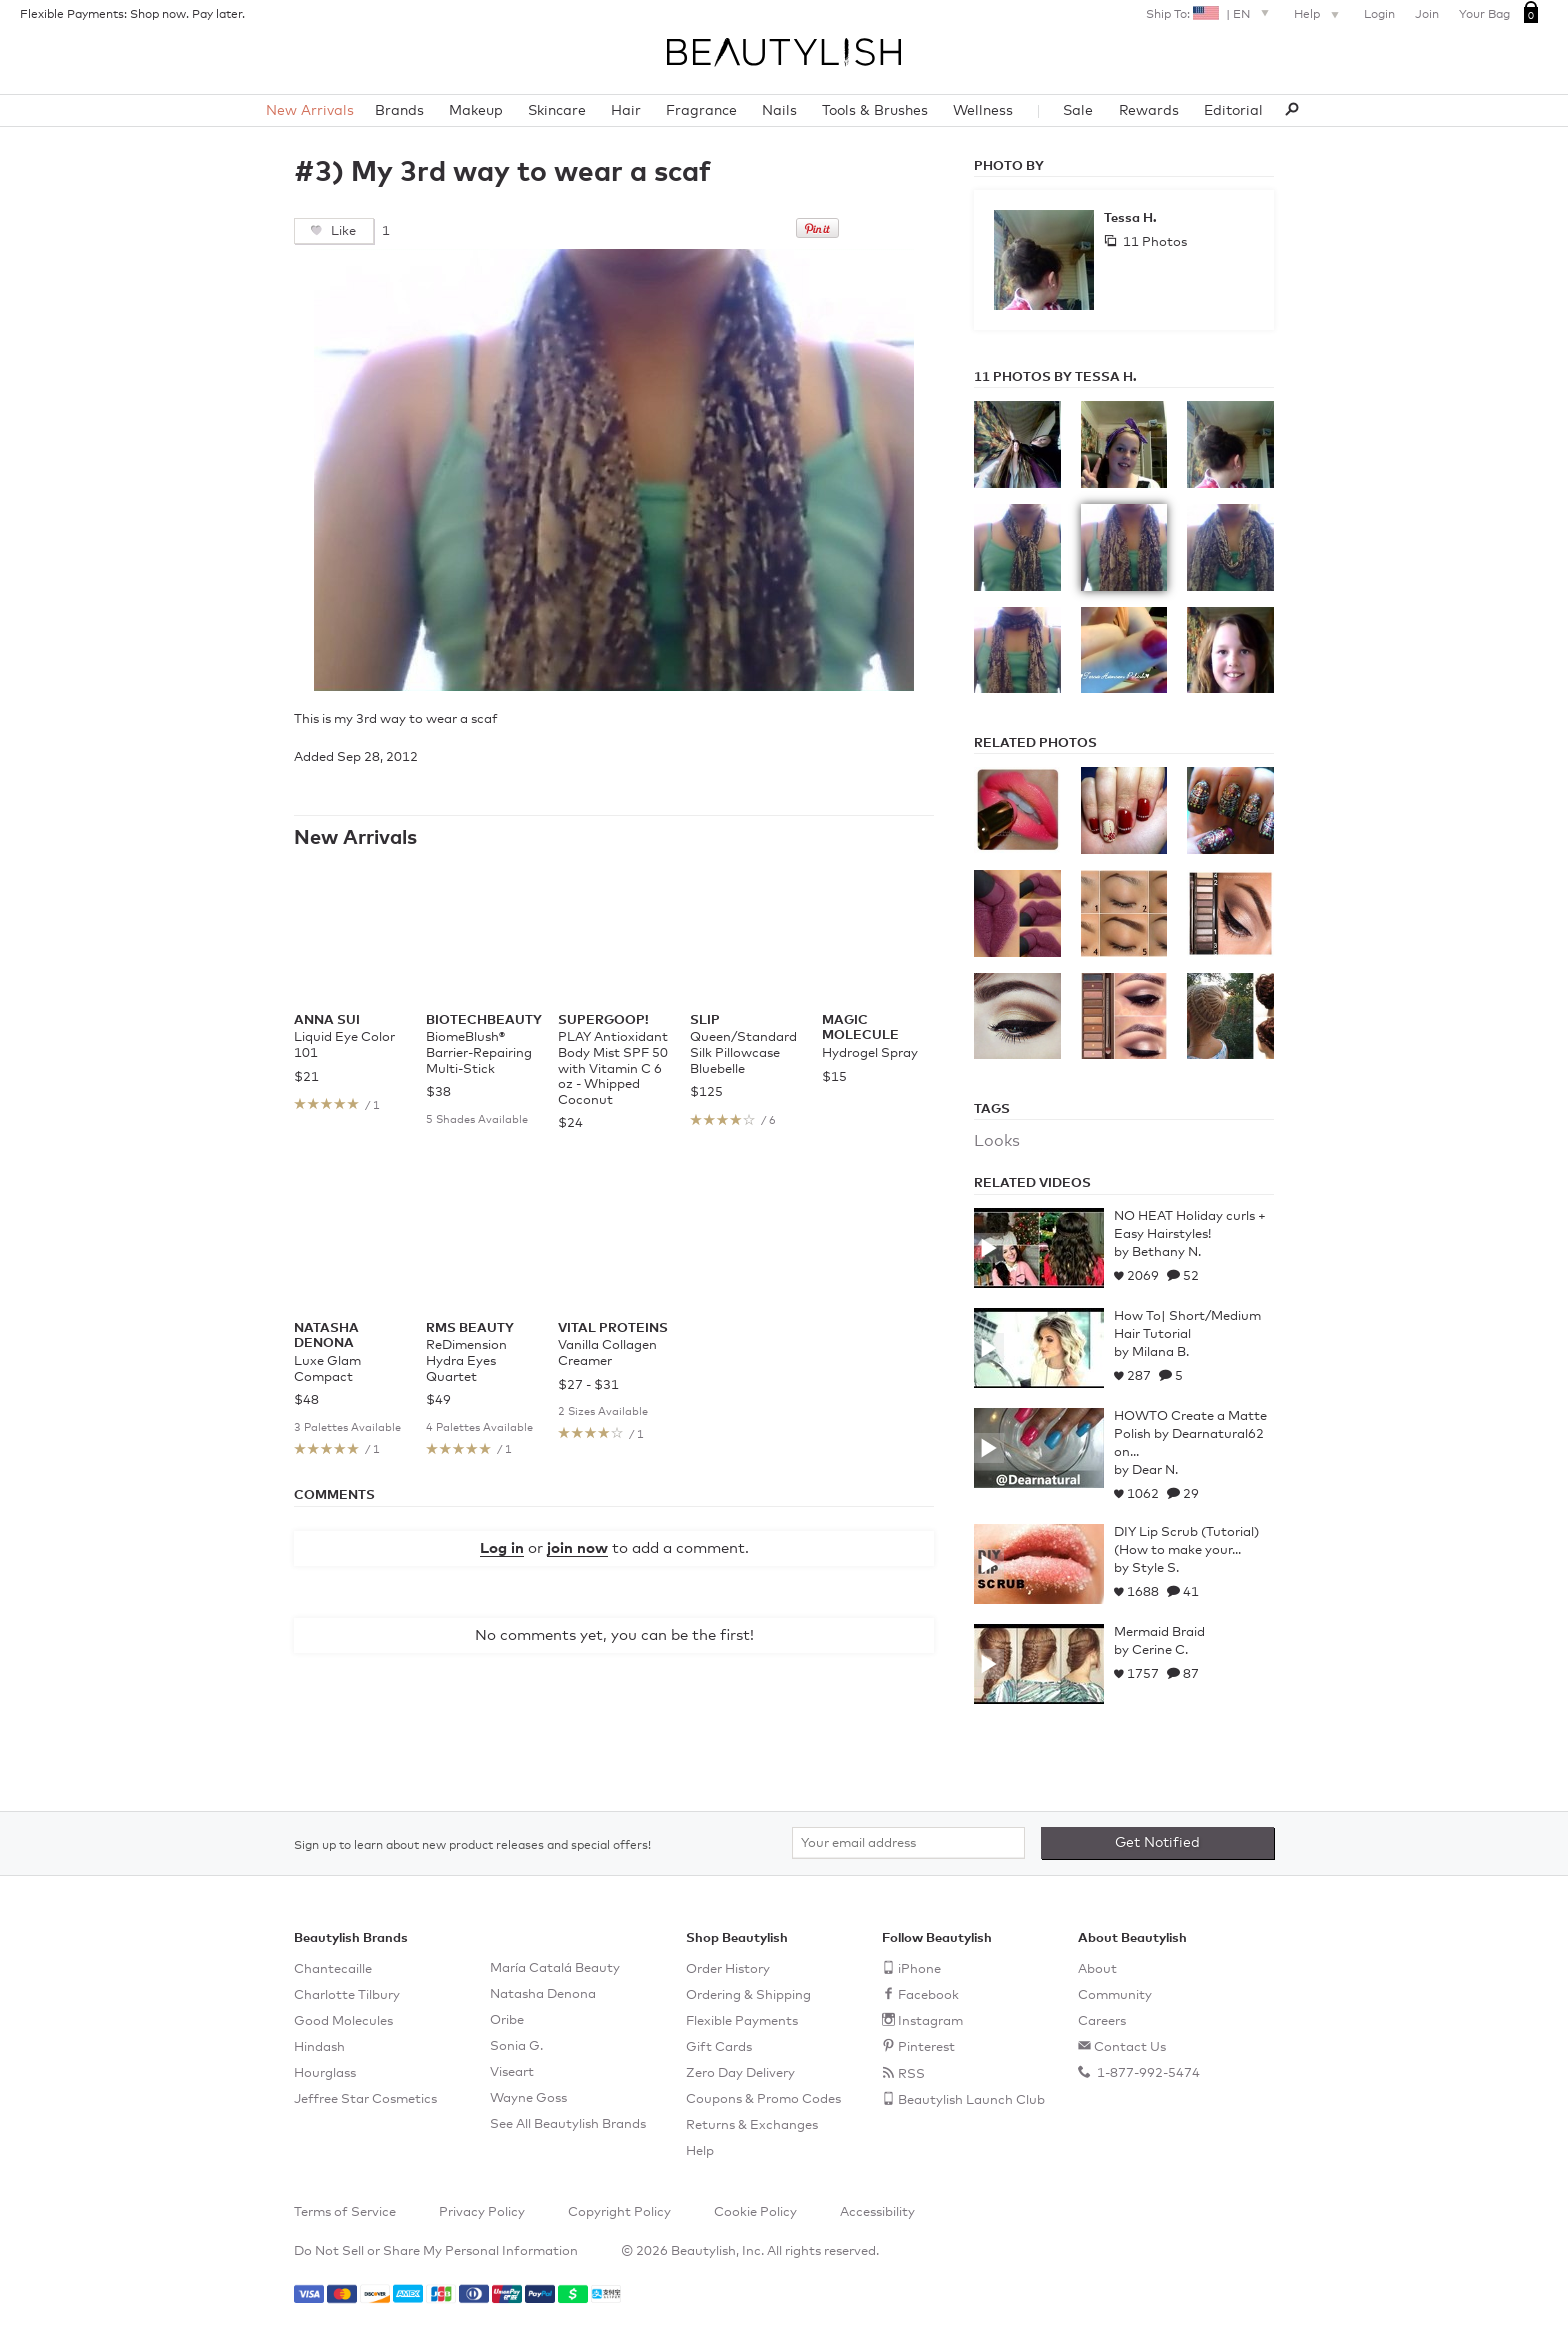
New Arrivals (310, 111)
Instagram (930, 2021)
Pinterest (926, 2047)
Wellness (983, 111)
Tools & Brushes (875, 111)
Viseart (512, 2072)
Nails (779, 111)
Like (342, 231)
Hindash (319, 2047)
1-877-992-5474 (1147, 2073)
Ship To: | (1210, 12)
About (1097, 1969)
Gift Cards (719, 2047)
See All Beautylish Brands (568, 2124)
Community (1115, 1995)
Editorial (1233, 111)
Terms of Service (345, 2212)
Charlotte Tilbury (347, 1995)
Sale (1078, 111)
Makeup (476, 111)
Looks (997, 1141)
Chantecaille (333, 1969)
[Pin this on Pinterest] (817, 234)
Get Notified (1157, 1843)
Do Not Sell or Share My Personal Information (436, 2251)
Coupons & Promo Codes (763, 2099)
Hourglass (325, 2073)
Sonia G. (516, 2046)
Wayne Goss (528, 2098)
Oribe (507, 2020)
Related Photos (1035, 743)
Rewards (1149, 111)
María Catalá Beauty (555, 1968)
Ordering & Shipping (748, 1995)
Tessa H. (1130, 218)
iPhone (919, 1969)
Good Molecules (343, 2021)
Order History (728, 1969)
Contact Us (1130, 2047)
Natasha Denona (543, 1994)
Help (1319, 16)
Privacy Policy (482, 2212)
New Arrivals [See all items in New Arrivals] (355, 838)
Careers (1102, 2021)
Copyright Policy (619, 2212)
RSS (911, 2074)
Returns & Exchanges (752, 2125)
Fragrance (701, 111)
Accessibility (877, 2212)
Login (1379, 15)
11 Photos (1153, 242)
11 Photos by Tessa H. (1055, 377)
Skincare (557, 111)
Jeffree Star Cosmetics (365, 2099)
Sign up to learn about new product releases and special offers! (472, 1846)
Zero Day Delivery (740, 2073)
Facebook (928, 1995)
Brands (399, 111)
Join (1427, 15)
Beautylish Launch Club (971, 2100)
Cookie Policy (755, 2212)
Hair (626, 111)
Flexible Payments (742, 2021)
